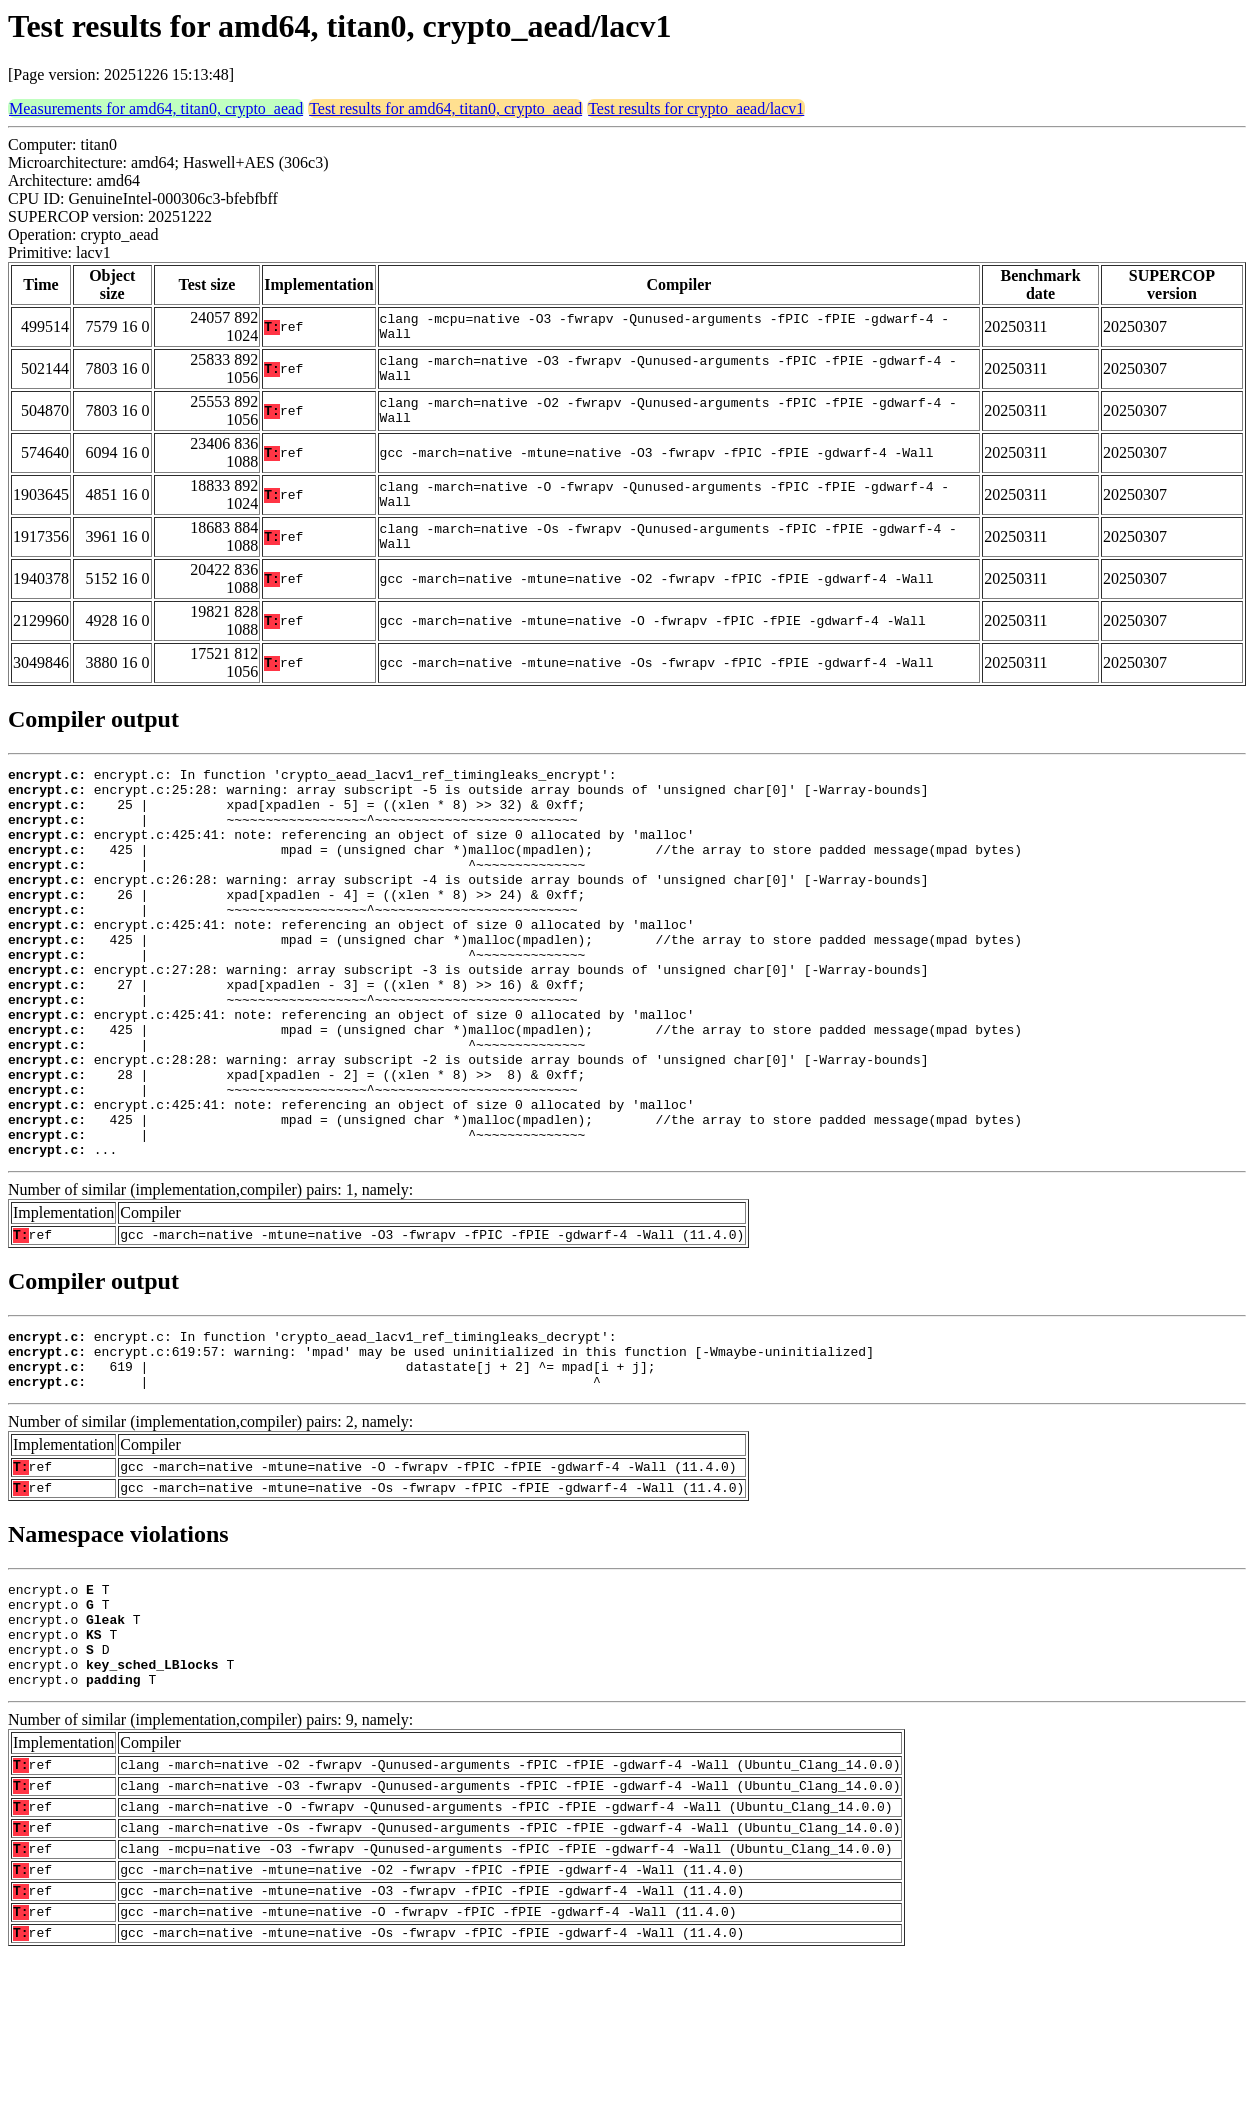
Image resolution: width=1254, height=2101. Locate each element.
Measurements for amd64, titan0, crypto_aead (156, 108)
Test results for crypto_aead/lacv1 (696, 108)
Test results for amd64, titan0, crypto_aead (445, 108)
